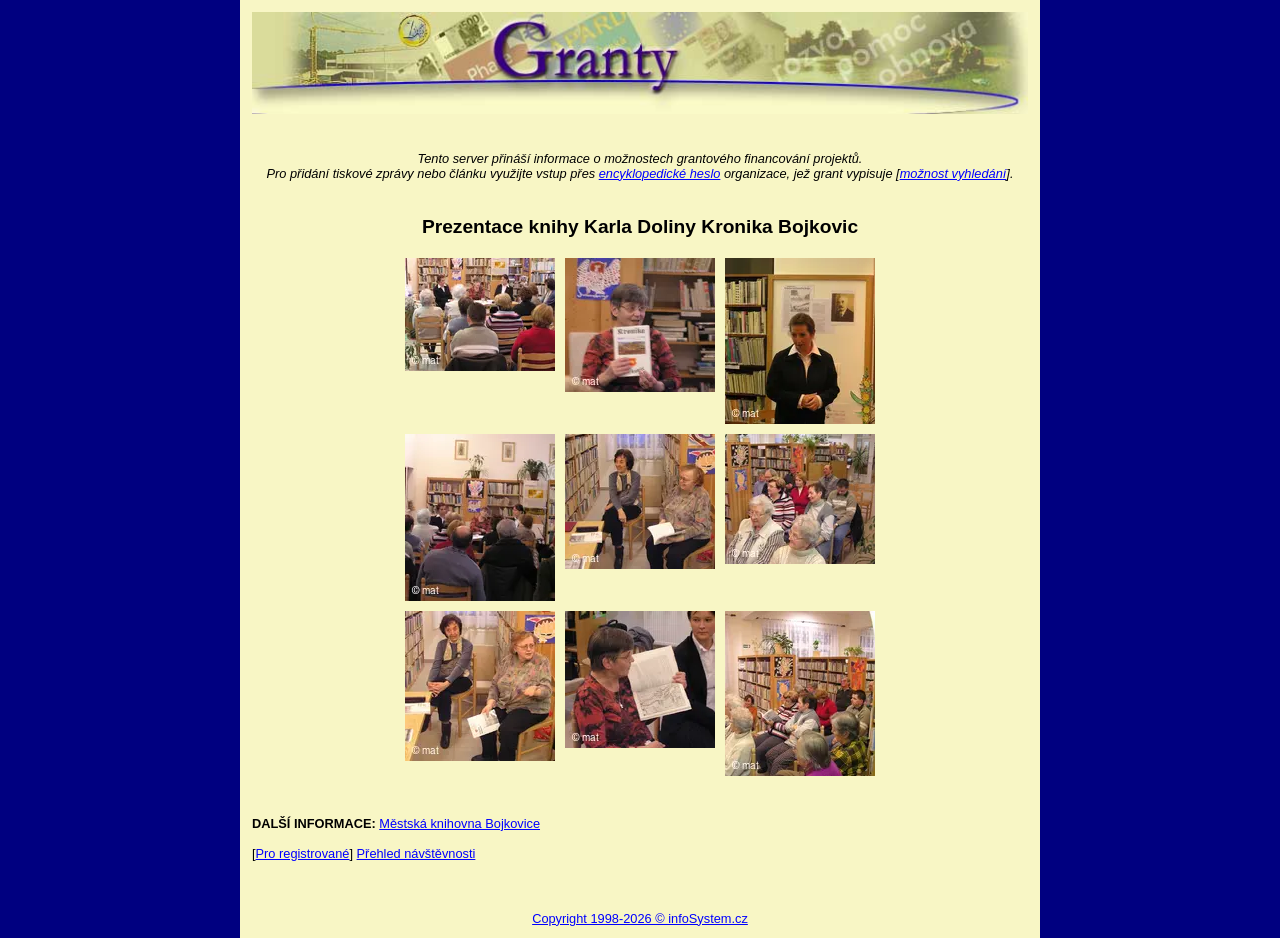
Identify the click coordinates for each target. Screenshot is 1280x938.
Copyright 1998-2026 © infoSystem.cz (640, 918)
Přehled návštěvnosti (416, 853)
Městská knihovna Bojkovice (459, 823)
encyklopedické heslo (660, 173)
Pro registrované (303, 853)
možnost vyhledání (953, 173)
